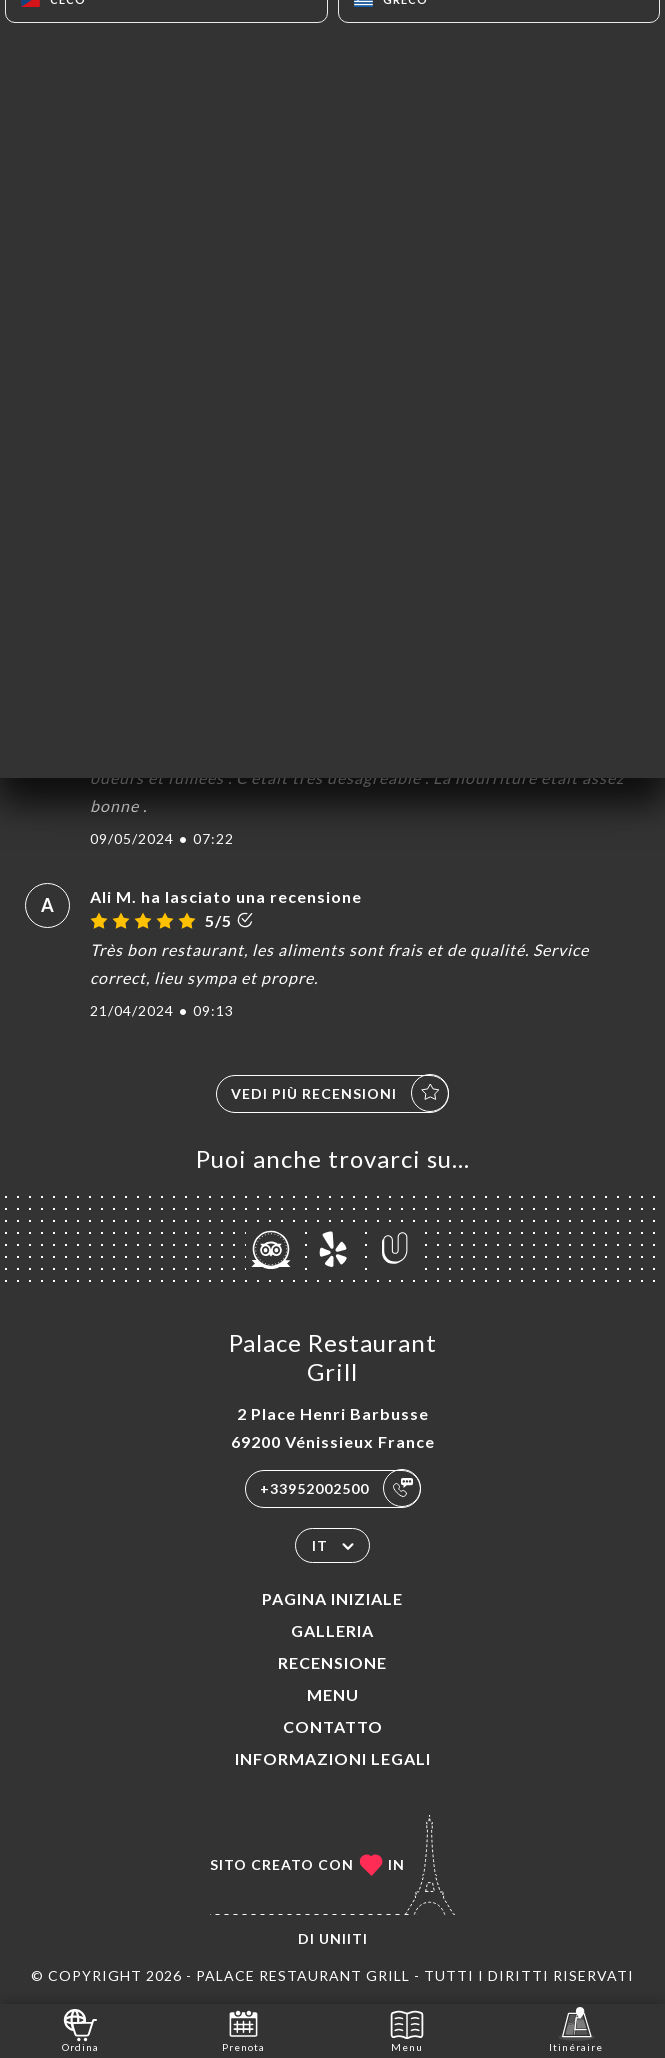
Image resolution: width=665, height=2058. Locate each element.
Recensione (332, 1662)
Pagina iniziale (332, 1598)
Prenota (243, 2029)
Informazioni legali (333, 1758)
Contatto (333, 1726)
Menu (333, 1694)
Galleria (332, 1630)
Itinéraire (576, 2029)
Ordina (80, 2029)
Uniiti (343, 1938)
